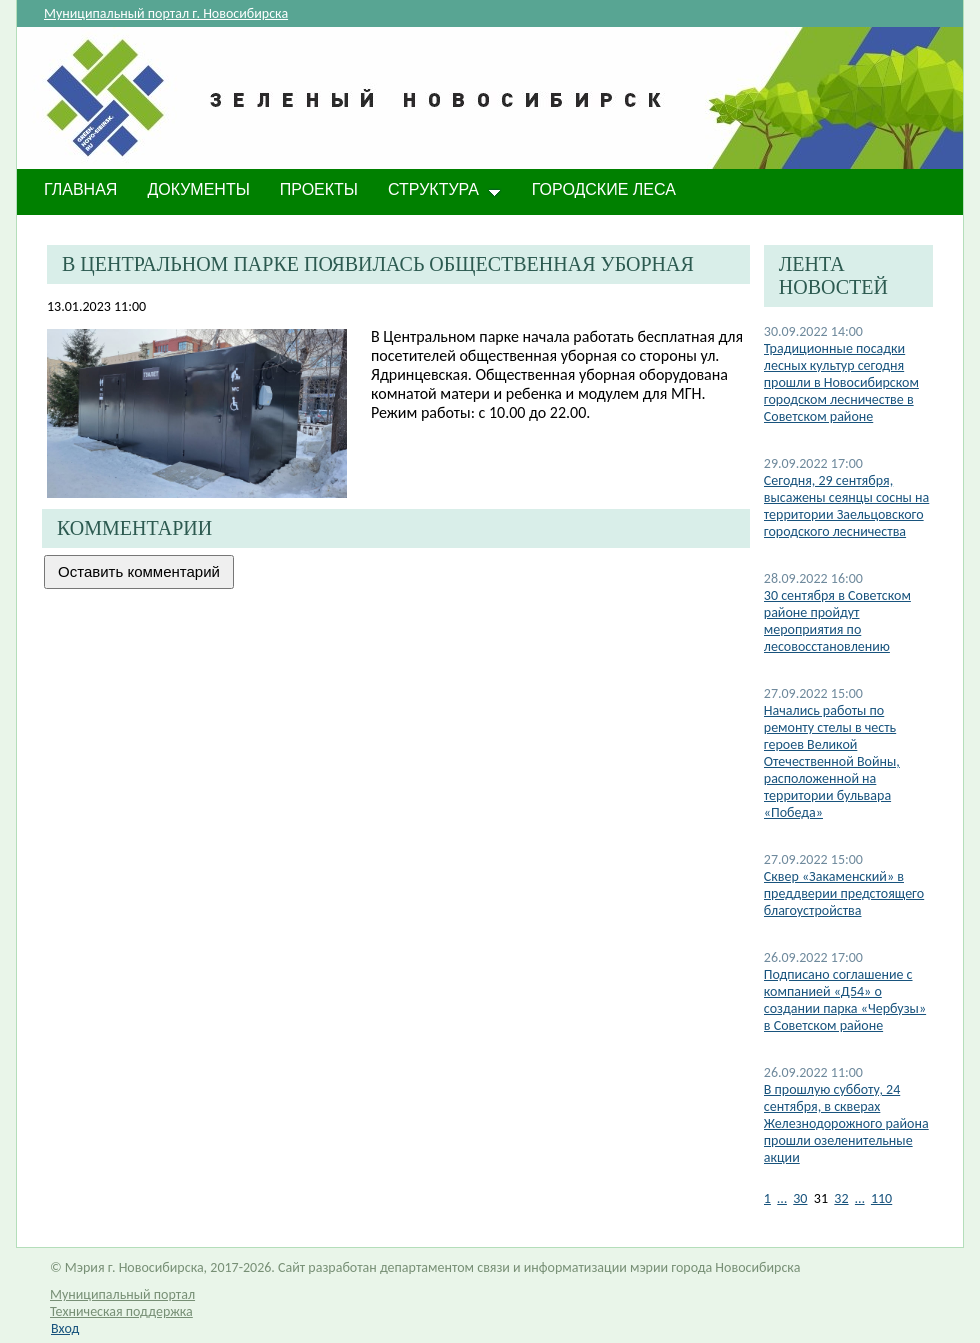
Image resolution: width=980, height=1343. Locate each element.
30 (800, 1198)
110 (881, 1198)
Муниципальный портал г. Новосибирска (166, 13)
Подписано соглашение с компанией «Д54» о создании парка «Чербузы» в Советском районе (845, 1000)
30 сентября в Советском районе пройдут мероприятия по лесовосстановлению (837, 621)
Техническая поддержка (121, 1311)
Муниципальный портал (122, 1294)
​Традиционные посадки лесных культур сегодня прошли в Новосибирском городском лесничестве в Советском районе (841, 382)
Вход (65, 1328)
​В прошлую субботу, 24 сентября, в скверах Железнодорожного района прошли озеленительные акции (846, 1123)
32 (841, 1198)
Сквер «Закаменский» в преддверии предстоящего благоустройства (844, 893)
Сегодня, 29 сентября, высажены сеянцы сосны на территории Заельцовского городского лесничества (847, 506)
